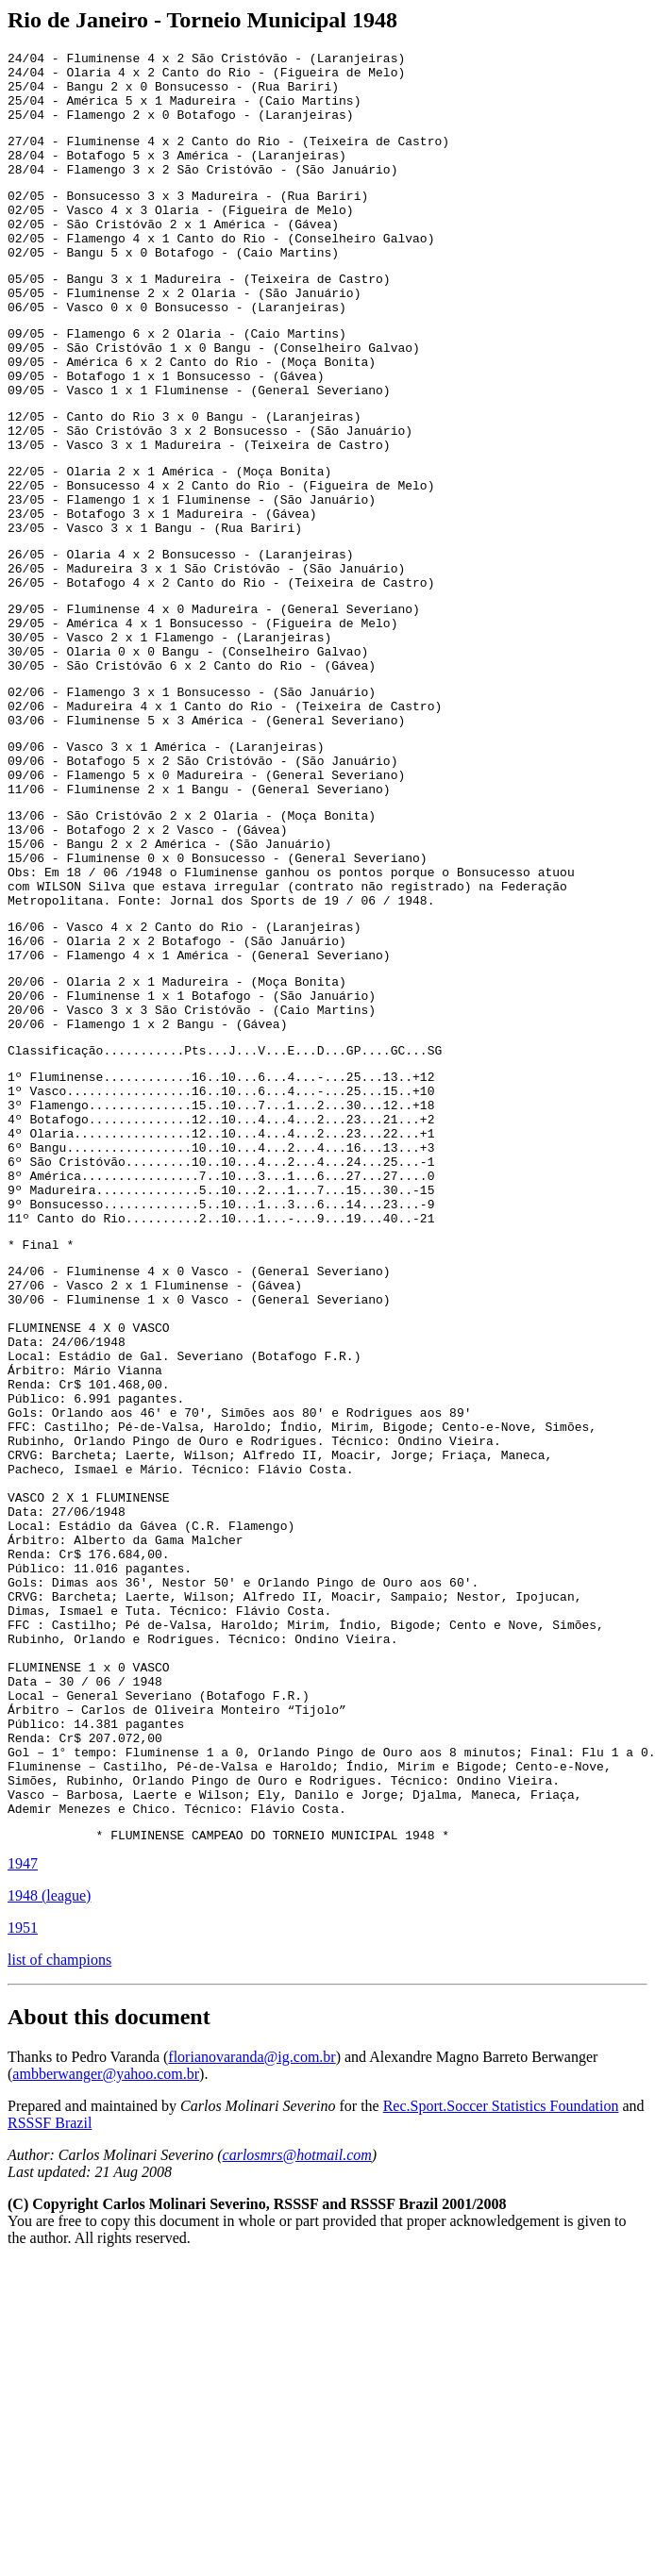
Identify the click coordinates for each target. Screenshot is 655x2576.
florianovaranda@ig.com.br (251, 2371)
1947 (23, 2177)
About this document (109, 2330)
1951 (23, 2242)
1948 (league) (49, 2210)
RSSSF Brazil (50, 2437)
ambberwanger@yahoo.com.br (105, 2388)
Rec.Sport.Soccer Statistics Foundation (501, 2420)
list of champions (59, 2274)
